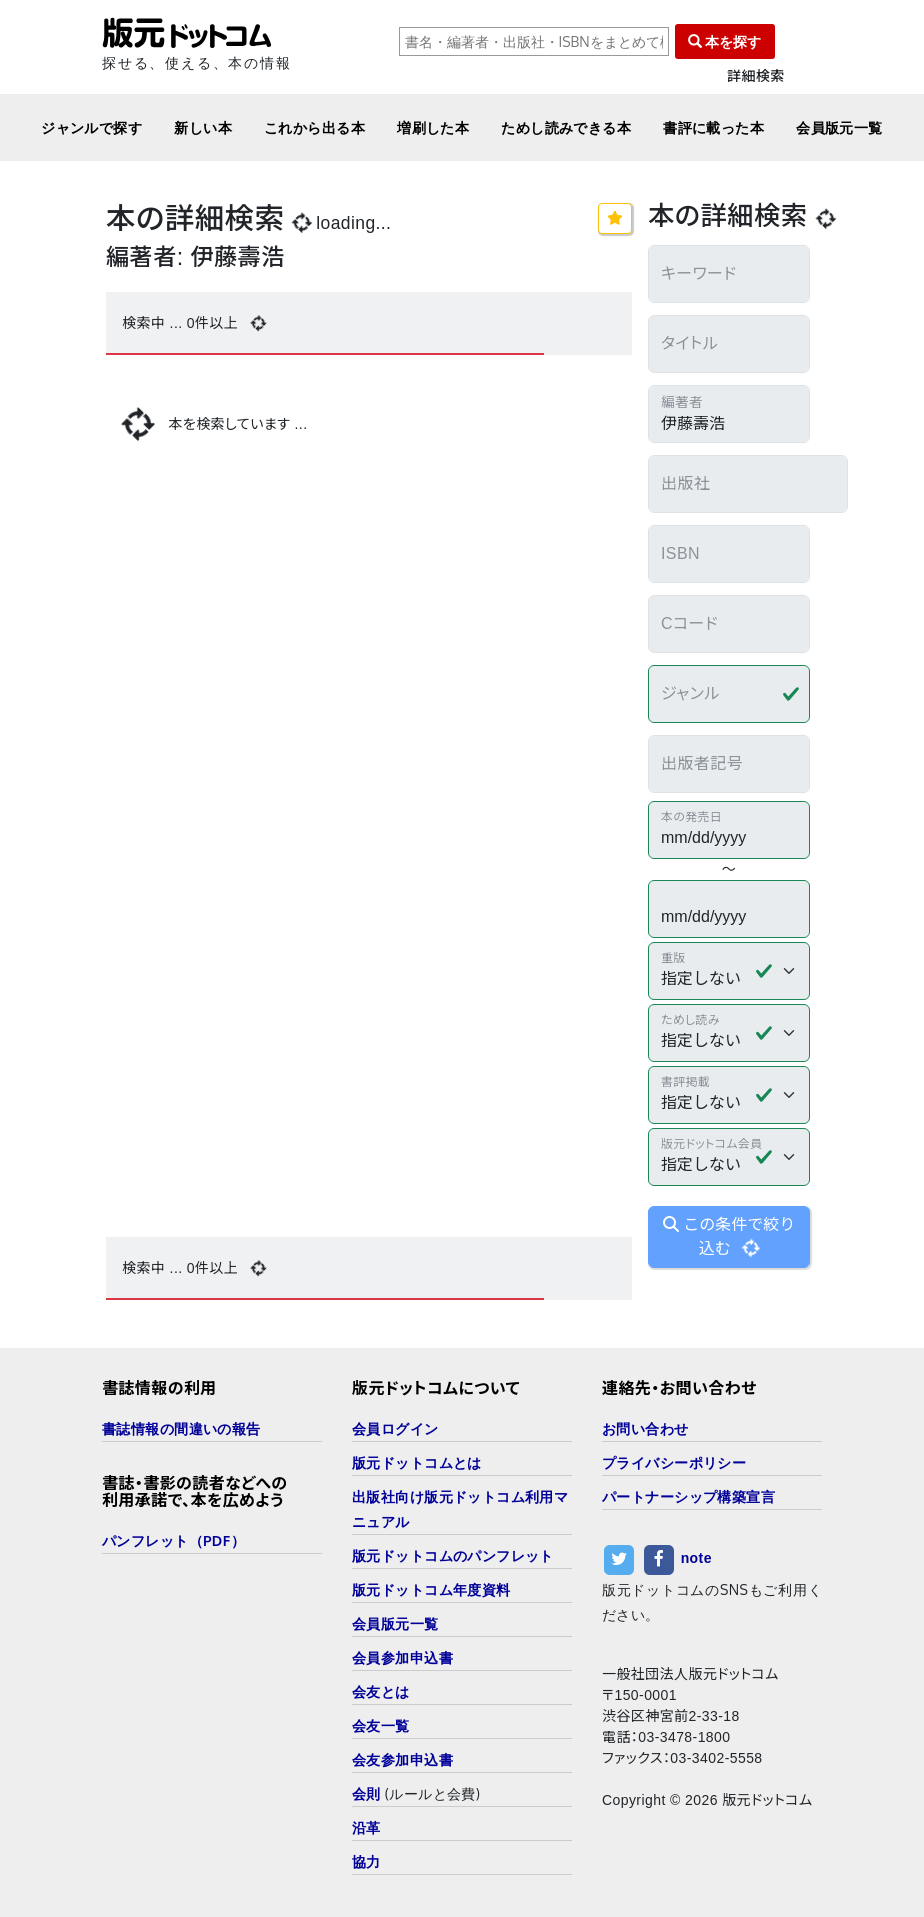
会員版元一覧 (839, 127)
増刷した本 (433, 127)
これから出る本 (314, 127)
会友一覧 (381, 1725)
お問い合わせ (645, 1428)
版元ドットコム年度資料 (431, 1589)
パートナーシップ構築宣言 (688, 1496)
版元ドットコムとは (417, 1462)
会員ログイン (395, 1428)
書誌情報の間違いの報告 (181, 1428)
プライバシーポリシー (674, 1462)
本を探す (725, 41)
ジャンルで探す (91, 127)
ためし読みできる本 (566, 127)
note (696, 1558)
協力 (366, 1861)
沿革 (366, 1827)
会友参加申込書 (402, 1759)
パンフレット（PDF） (173, 1540)
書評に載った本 (713, 127)
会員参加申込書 (402, 1657)
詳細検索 (756, 76)
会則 (366, 1793)
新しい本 (203, 127)
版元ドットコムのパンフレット (453, 1555)
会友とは (381, 1691)
